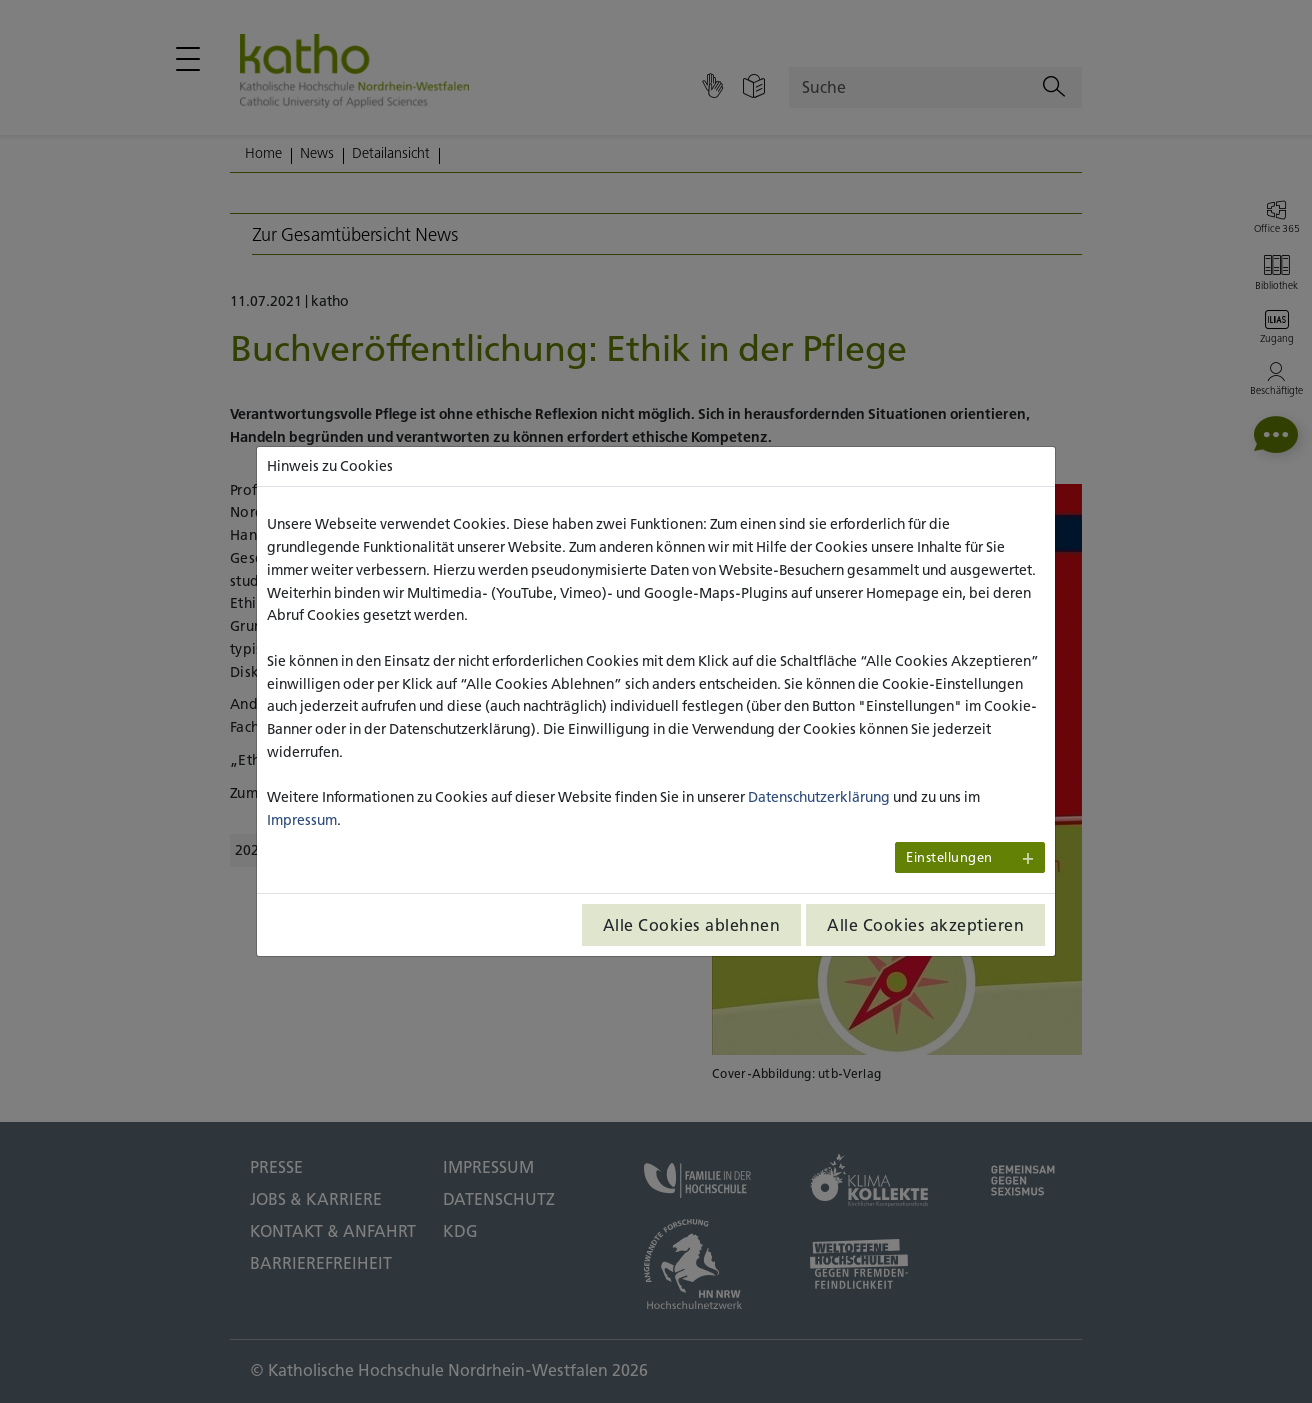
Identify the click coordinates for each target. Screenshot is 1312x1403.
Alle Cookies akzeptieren (925, 925)
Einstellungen (949, 857)
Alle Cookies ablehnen (692, 925)
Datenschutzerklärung (819, 797)
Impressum (302, 820)
